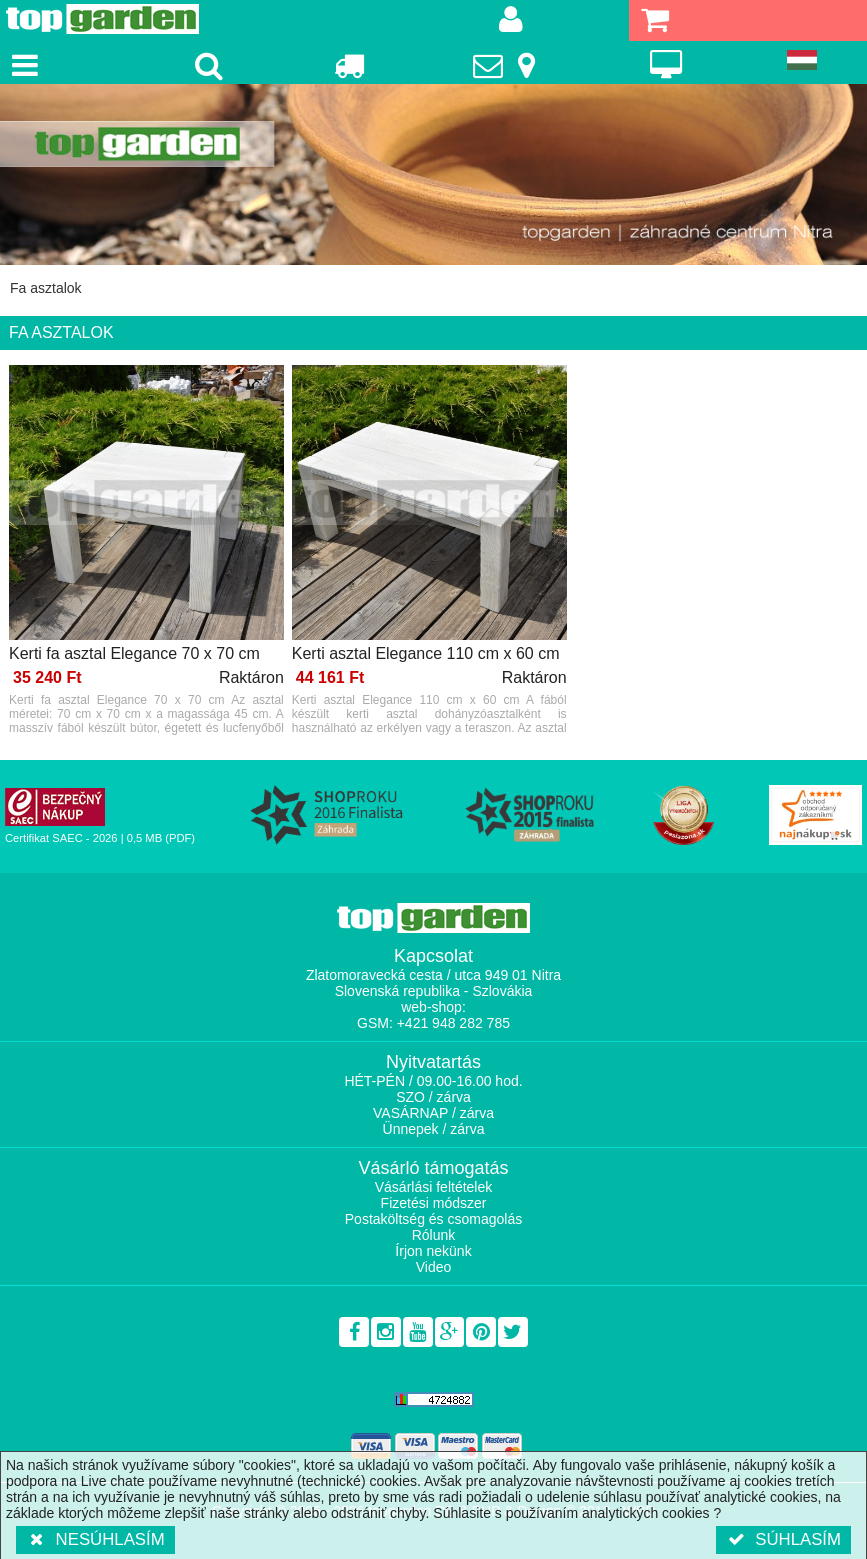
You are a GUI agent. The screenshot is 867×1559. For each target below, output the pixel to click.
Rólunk (434, 1235)
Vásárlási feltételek (434, 1187)
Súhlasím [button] (783, 1539)
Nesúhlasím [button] (95, 1539)
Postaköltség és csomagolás (433, 1219)
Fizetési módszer (434, 1203)
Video (434, 1267)
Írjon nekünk (433, 1251)
